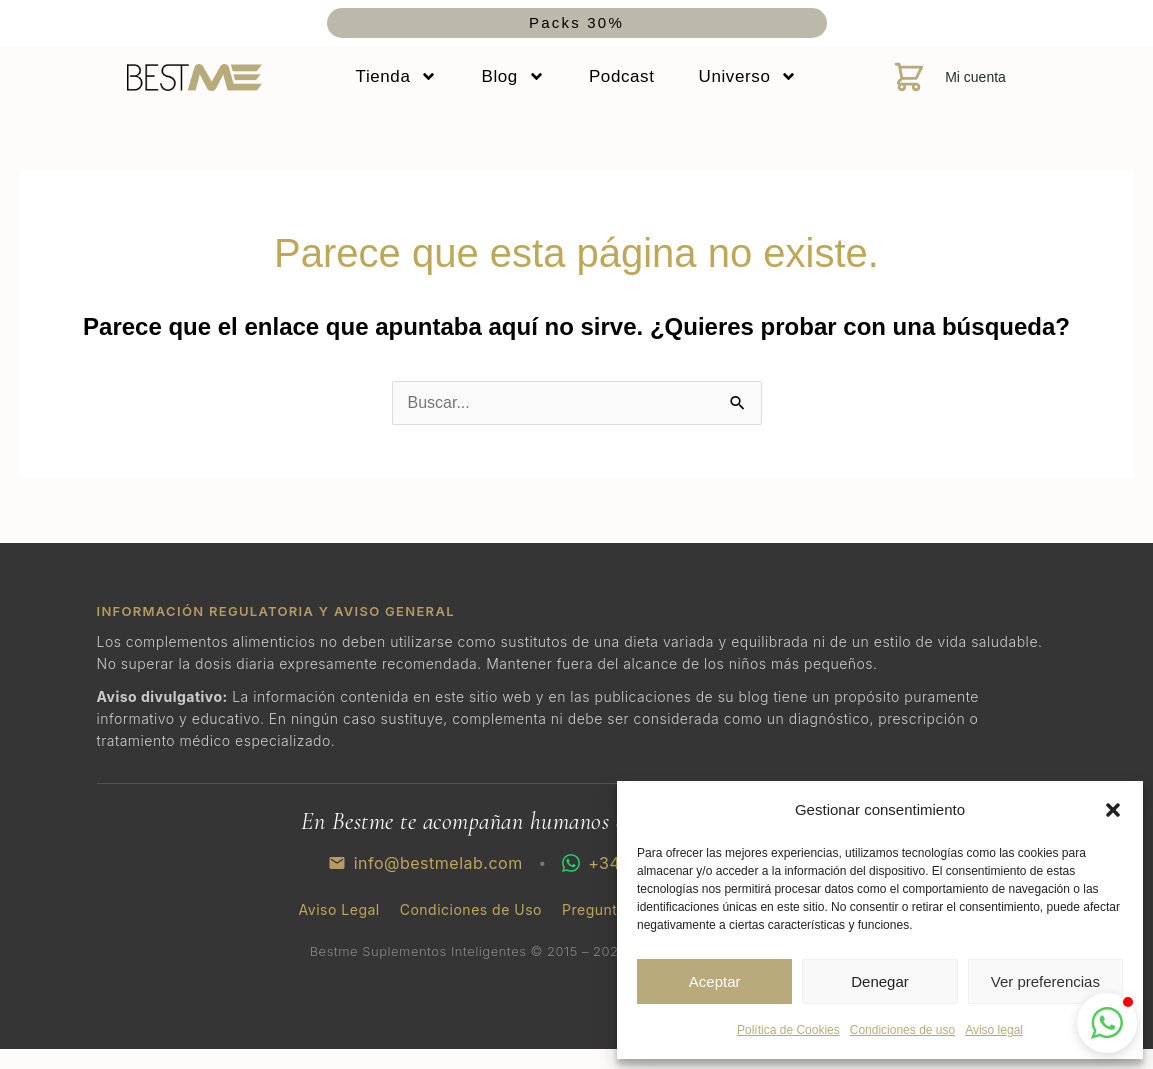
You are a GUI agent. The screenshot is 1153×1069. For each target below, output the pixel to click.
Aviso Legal (339, 910)
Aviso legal (994, 1030)
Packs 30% (576, 22)
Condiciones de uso (902, 1030)
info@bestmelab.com (425, 863)
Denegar (880, 981)
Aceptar (715, 981)
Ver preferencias (1045, 981)
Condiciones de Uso (471, 910)
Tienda (397, 76)
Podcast (622, 76)
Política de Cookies (788, 1030)
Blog (512, 76)
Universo (748, 76)
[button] (1113, 810)
